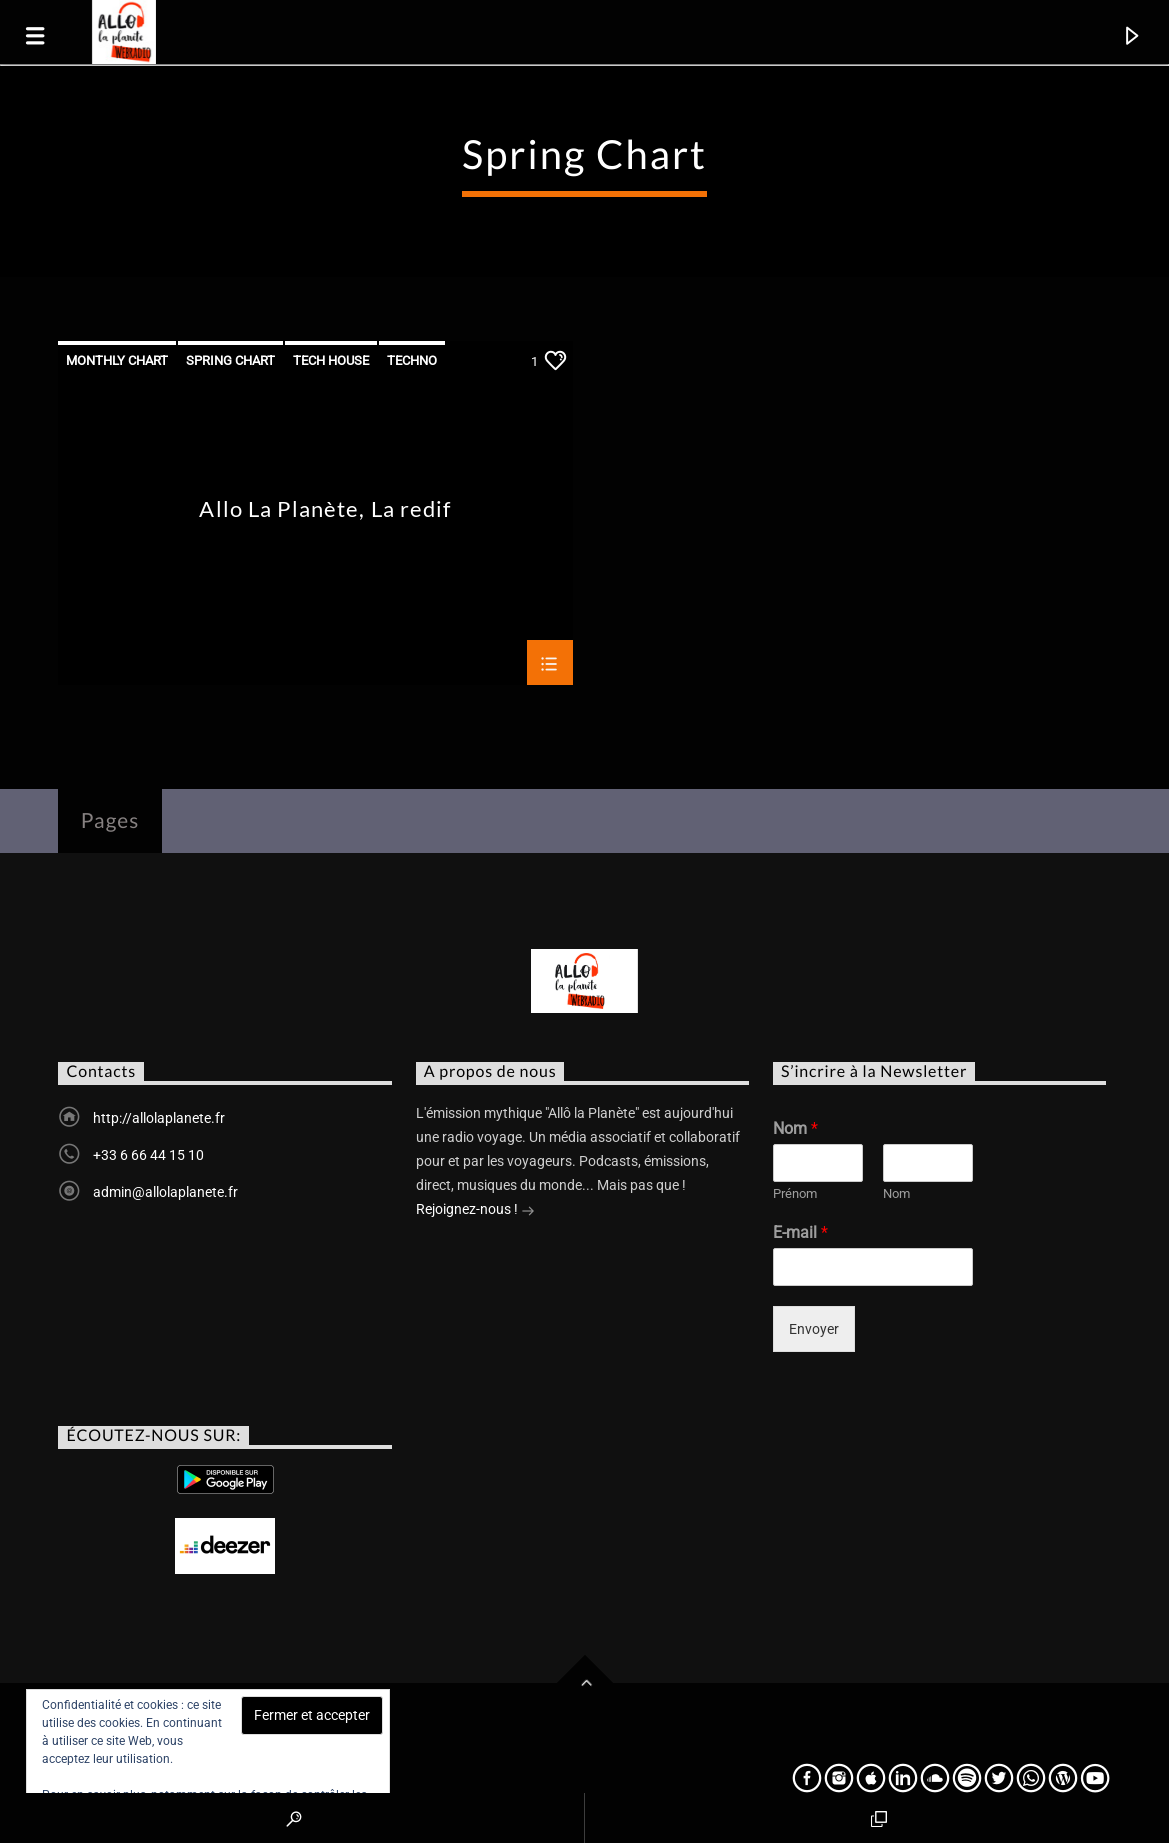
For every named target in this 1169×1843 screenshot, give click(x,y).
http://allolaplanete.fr (159, 1118)
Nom (795, 1128)
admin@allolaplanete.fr (165, 1192)
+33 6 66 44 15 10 (148, 1155)
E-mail (800, 1232)
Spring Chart (230, 360)
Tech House (331, 360)
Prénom (795, 1193)
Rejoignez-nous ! (475, 1211)
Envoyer (814, 1329)
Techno (412, 360)
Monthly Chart (117, 360)
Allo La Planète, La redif (325, 509)
